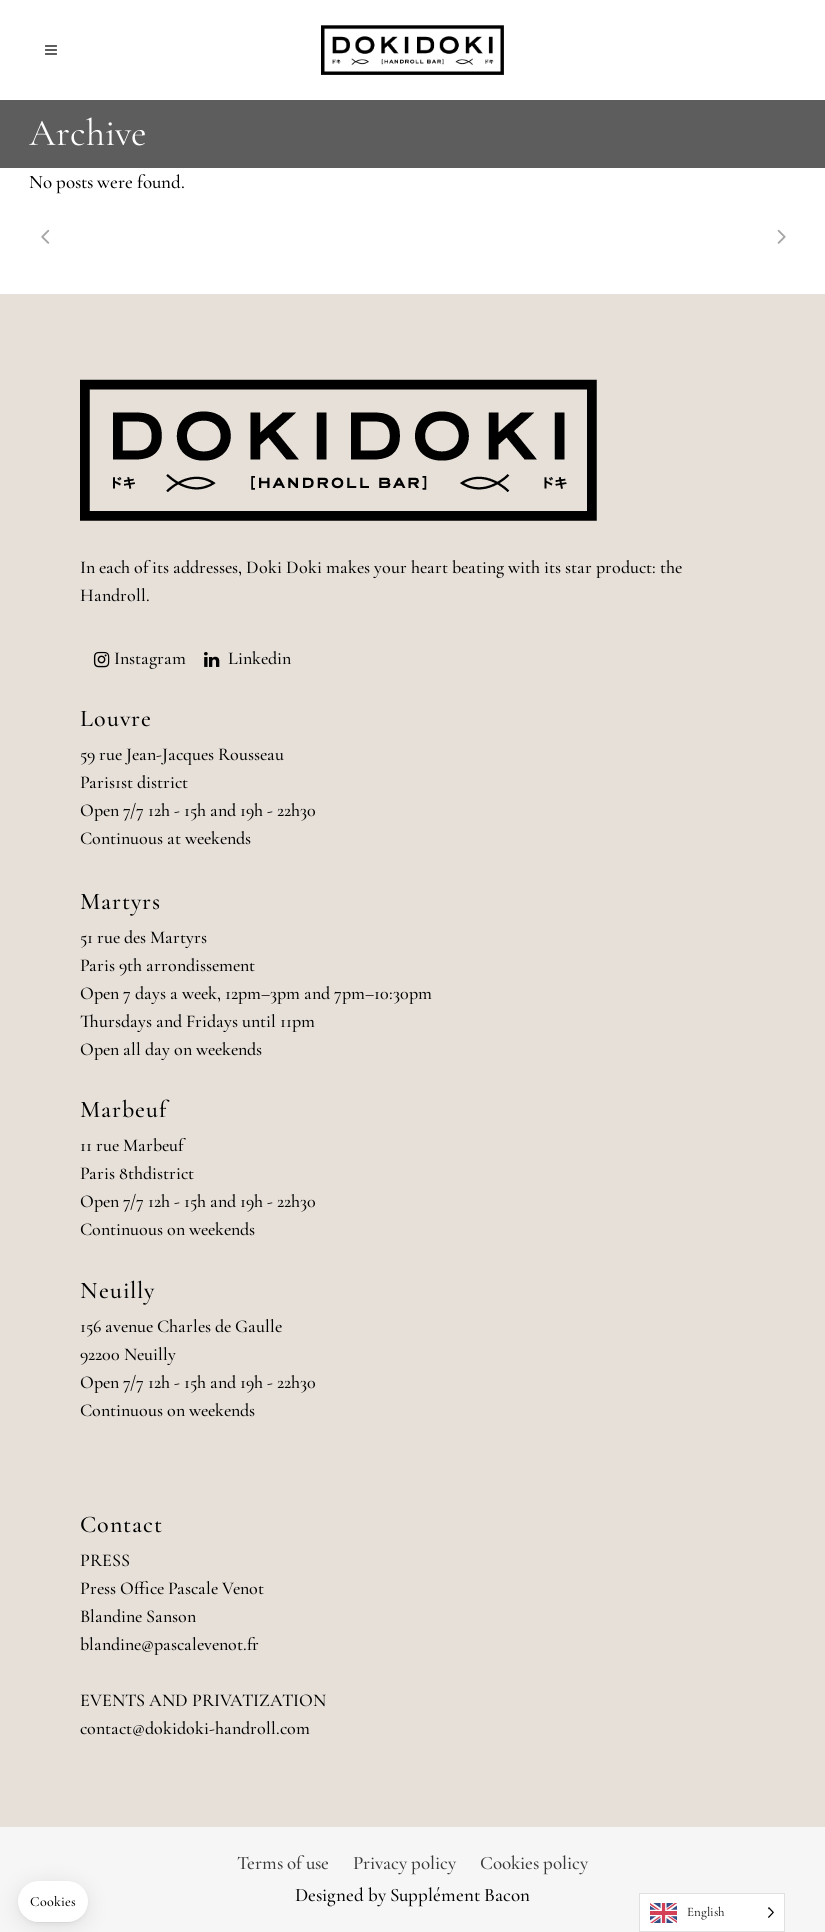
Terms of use (283, 1862)
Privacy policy (404, 1862)
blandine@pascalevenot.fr (169, 1644)
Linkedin (259, 658)
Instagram (150, 658)
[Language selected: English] (712, 1912)
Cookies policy (534, 1862)
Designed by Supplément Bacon (412, 1894)
